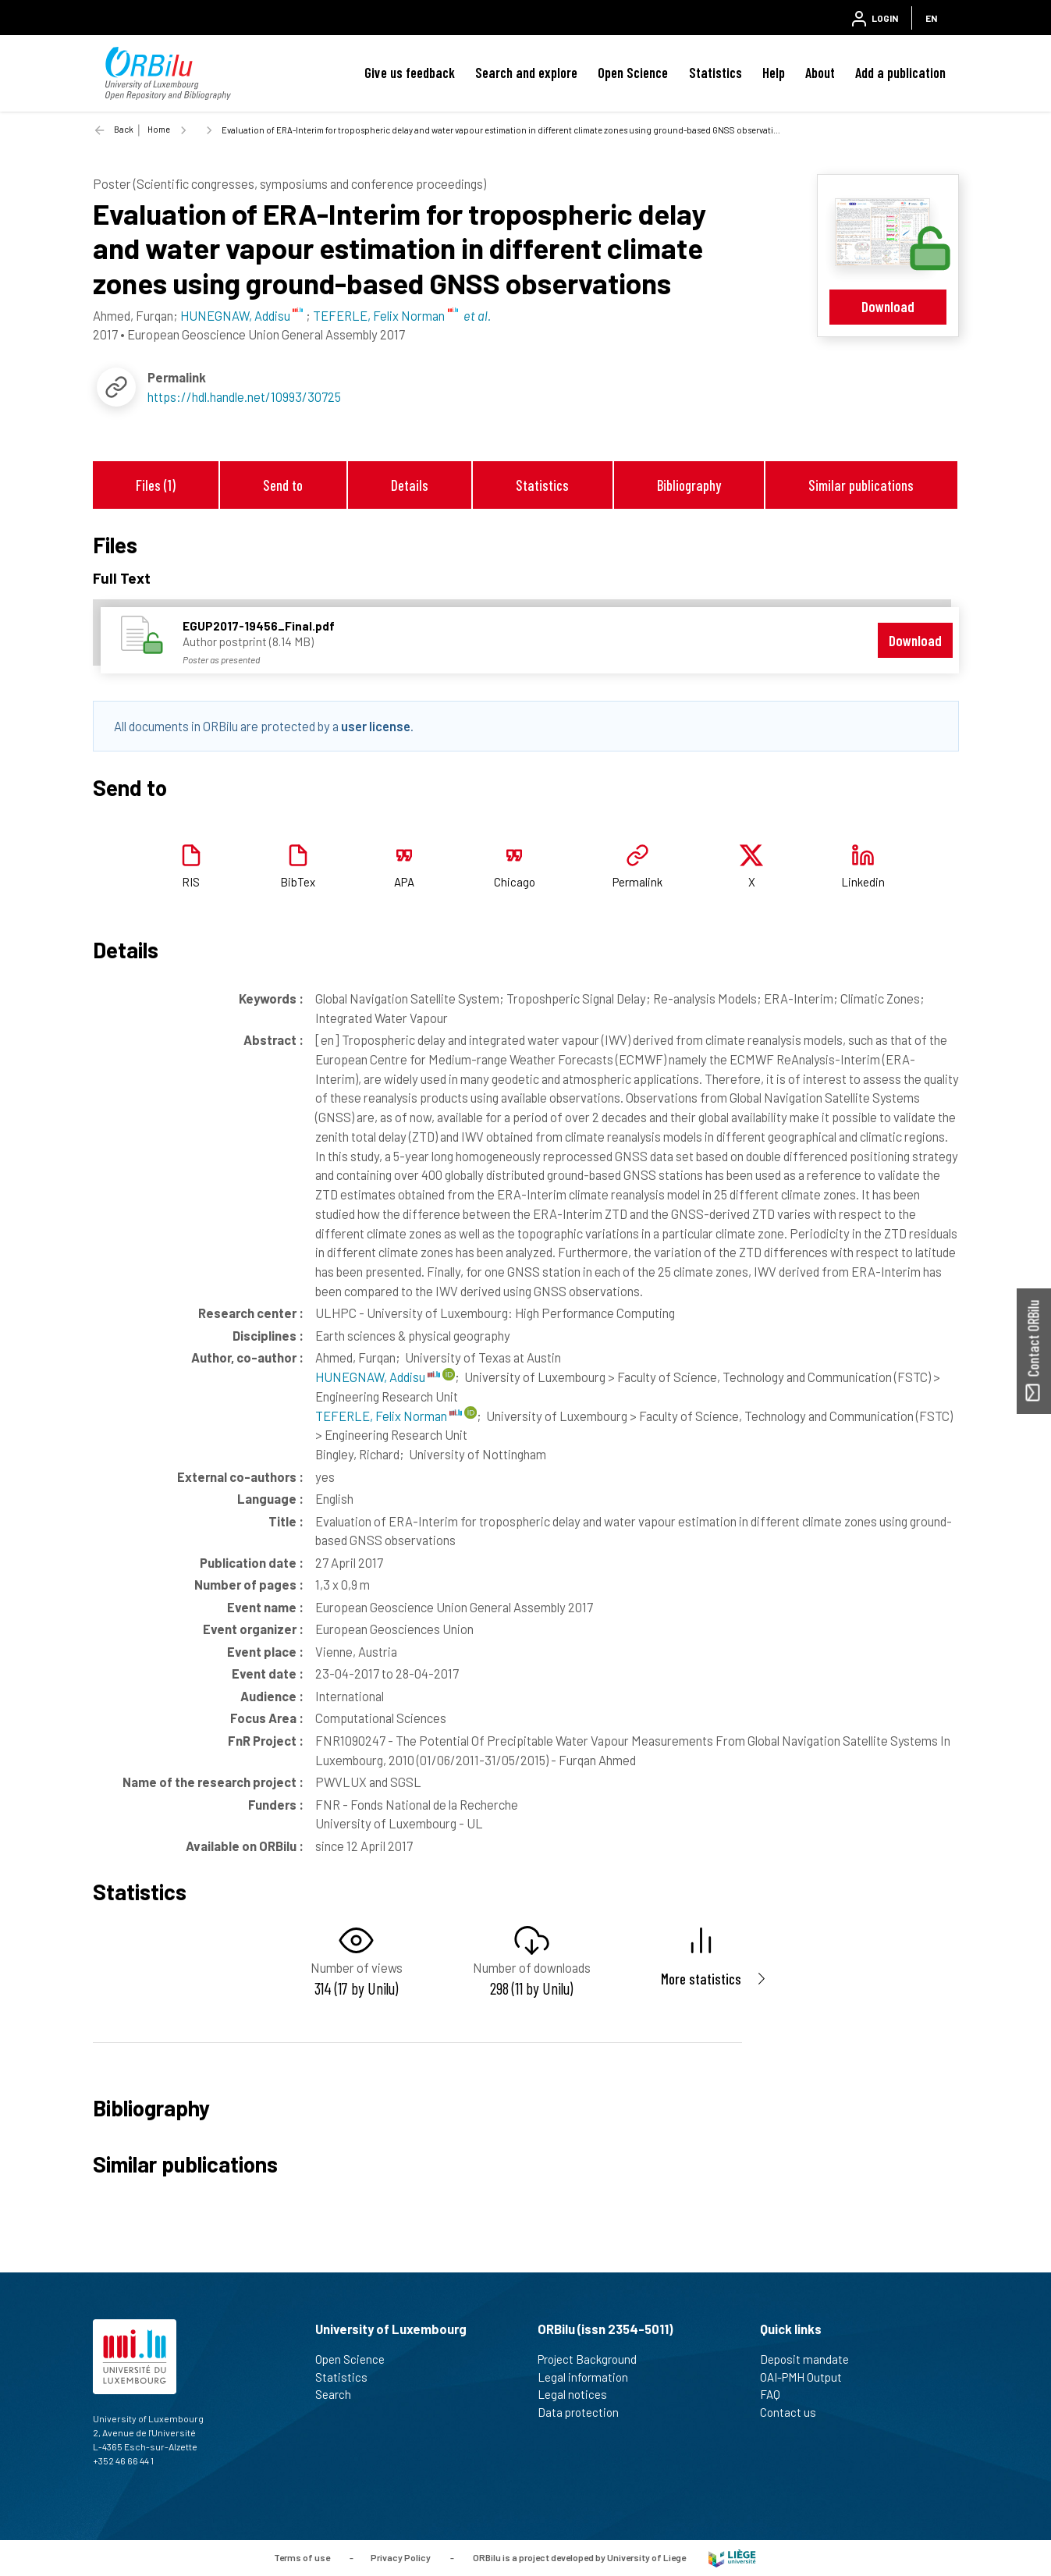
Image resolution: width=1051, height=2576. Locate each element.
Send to (283, 485)
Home (158, 129)
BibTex (297, 882)
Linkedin (863, 882)
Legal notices (579, 2394)
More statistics (701, 1979)
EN (931, 17)
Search (339, 2394)
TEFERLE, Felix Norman (388, 1415)
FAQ (777, 2394)
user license (375, 726)
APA (404, 882)
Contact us (794, 2412)
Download (887, 306)
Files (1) (156, 485)
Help (773, 72)
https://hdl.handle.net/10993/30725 (244, 396)
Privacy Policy (401, 2556)
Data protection (585, 2412)
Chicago (514, 882)
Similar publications (861, 485)
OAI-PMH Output (807, 2377)
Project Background (594, 2359)
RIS (191, 882)
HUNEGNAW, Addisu (377, 1376)
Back (123, 129)
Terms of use (302, 2556)
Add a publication (900, 72)
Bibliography (689, 485)
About (820, 72)
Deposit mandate (811, 2359)
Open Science (633, 72)
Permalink (637, 882)
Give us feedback (409, 72)
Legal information (589, 2377)
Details (409, 485)
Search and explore (526, 72)
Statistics (715, 72)
